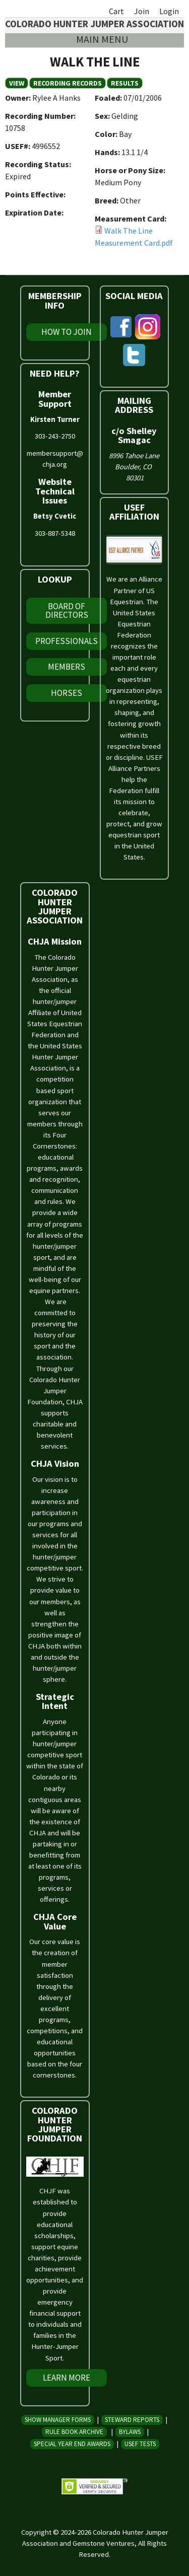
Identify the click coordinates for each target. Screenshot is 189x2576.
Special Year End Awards (72, 2444)
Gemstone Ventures (104, 2543)
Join (141, 11)
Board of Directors (66, 610)
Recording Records (67, 83)
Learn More (66, 2377)
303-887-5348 (55, 533)
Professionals (66, 641)
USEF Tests (140, 2444)
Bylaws (130, 2431)
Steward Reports (132, 2419)
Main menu (102, 39)
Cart (116, 11)
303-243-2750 (55, 436)
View (18, 83)
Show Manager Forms (58, 2419)
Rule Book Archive (74, 2431)
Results (125, 83)
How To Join (66, 331)
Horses (66, 692)
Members (66, 666)
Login (169, 11)
